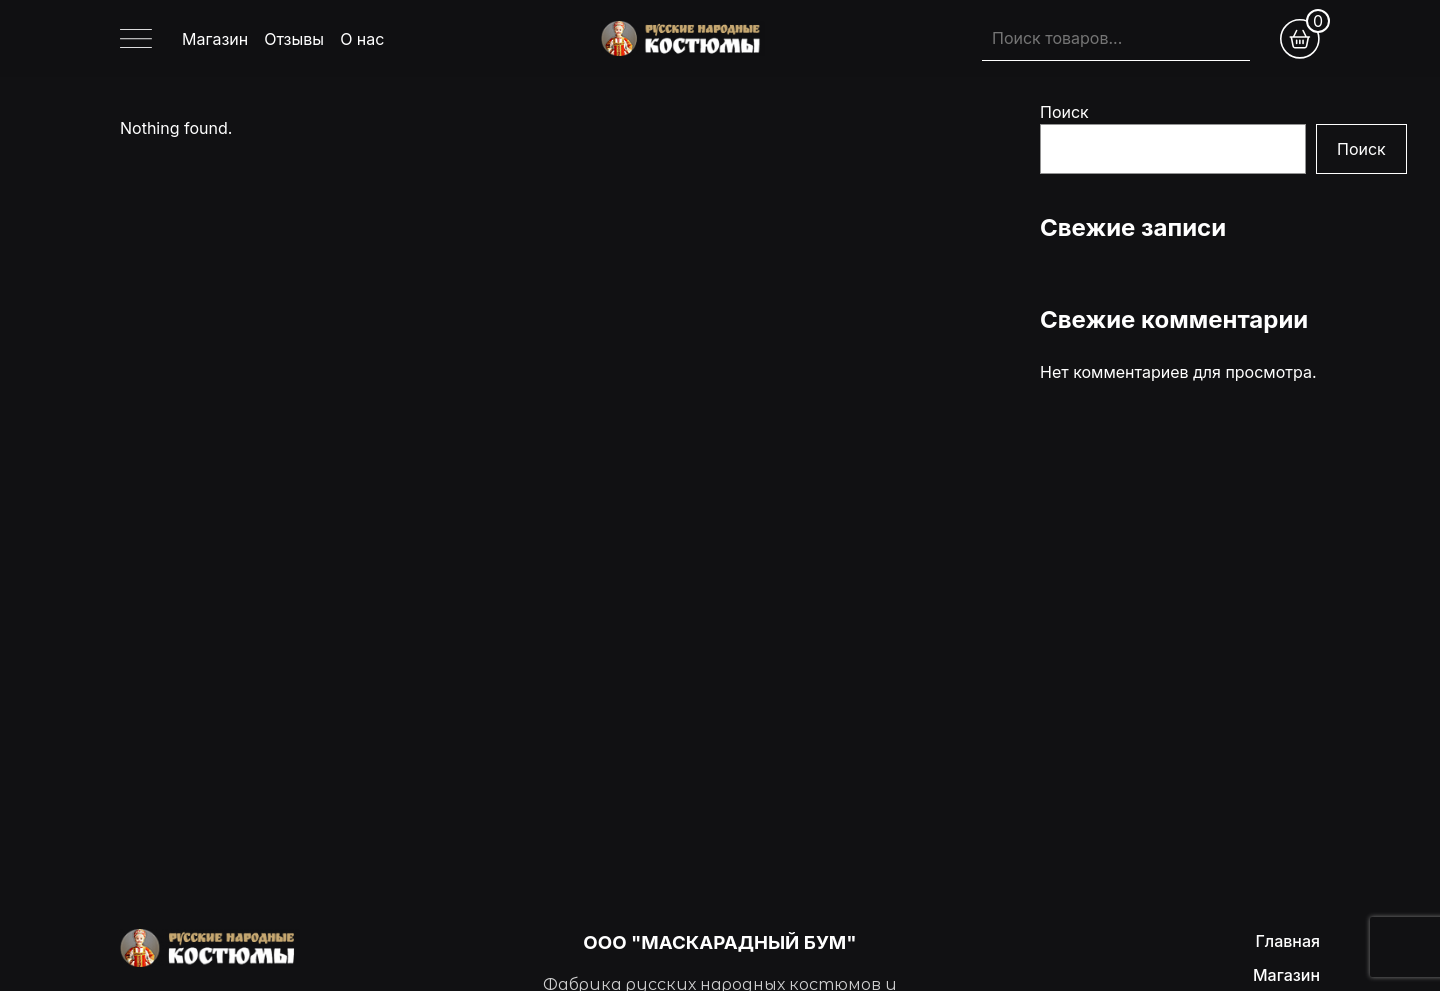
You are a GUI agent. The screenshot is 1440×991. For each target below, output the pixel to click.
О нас (362, 39)
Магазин (215, 39)
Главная (1287, 941)
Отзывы (294, 39)
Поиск (1064, 112)
